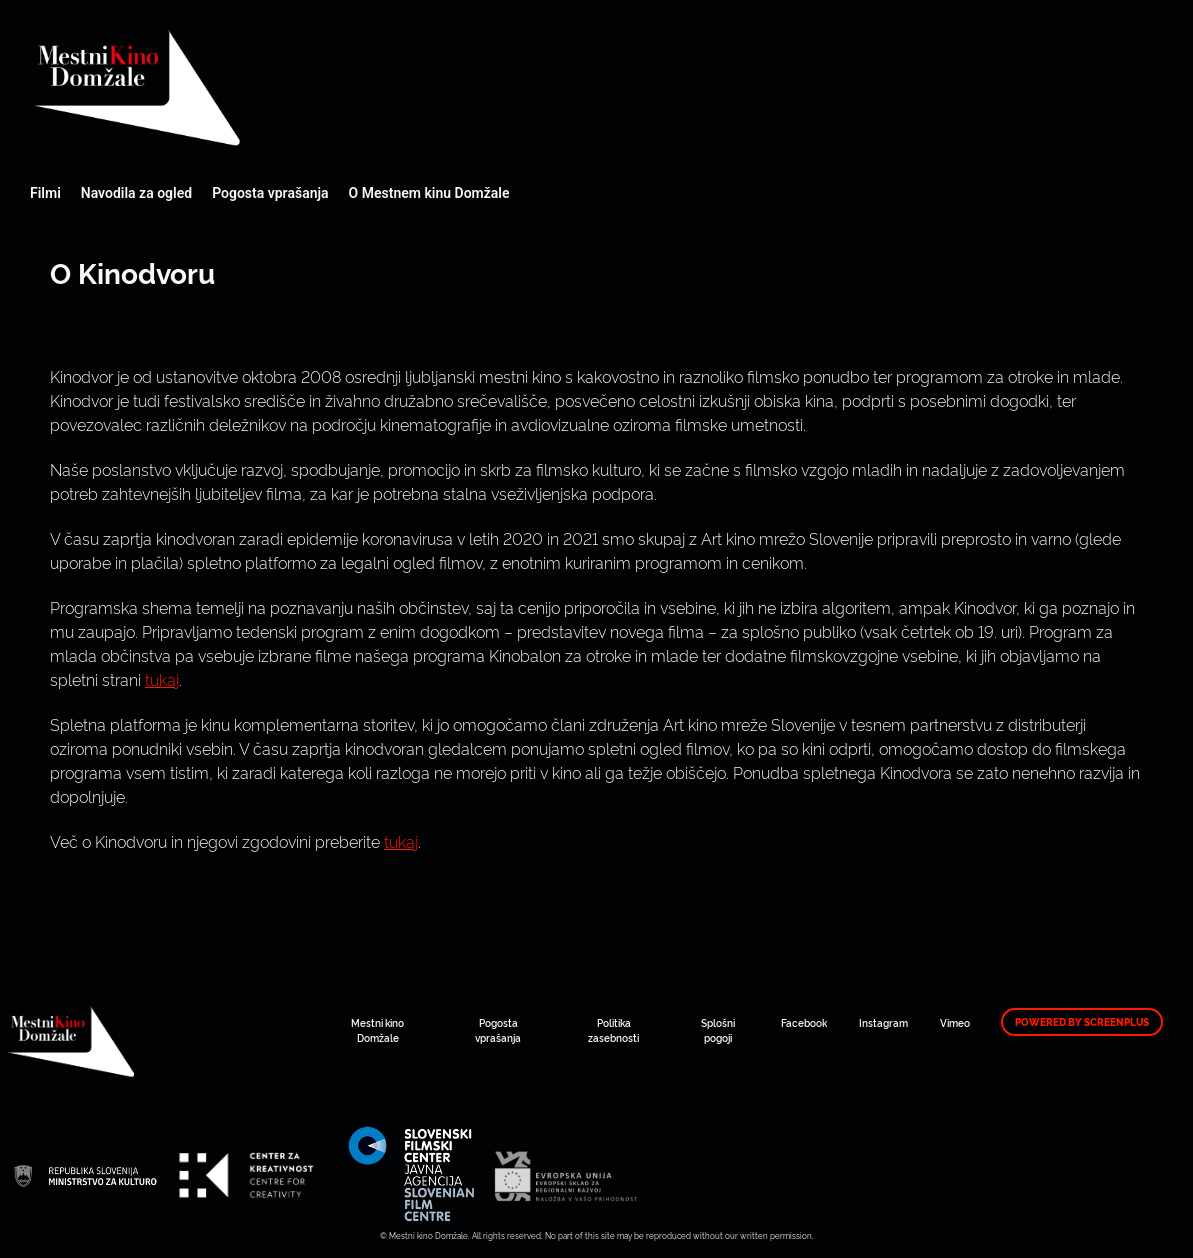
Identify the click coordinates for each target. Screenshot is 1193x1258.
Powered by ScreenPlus (1082, 1022)
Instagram (883, 1022)
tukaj (162, 679)
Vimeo (955, 1022)
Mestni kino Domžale (245, 87)
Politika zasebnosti (613, 1030)
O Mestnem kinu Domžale (429, 193)
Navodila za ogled (136, 193)
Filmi (45, 193)
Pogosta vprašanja (270, 193)
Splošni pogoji (718, 1030)
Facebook (804, 1022)
